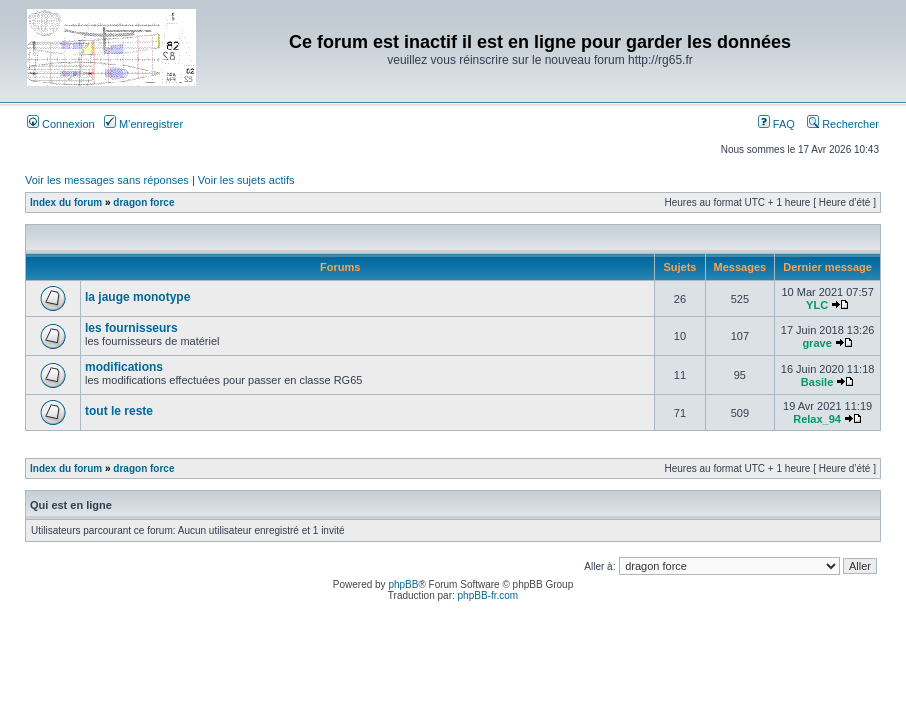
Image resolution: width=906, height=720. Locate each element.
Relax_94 (817, 419)
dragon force (143, 202)
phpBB (403, 584)
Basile (817, 382)
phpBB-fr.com (488, 595)
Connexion (61, 124)
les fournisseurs (131, 328)
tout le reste (119, 411)
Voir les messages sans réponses (107, 180)
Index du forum (66, 202)
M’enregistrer (143, 124)
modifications (124, 367)
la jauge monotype (137, 297)
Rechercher (843, 124)
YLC (817, 305)
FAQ (776, 124)
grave (816, 343)
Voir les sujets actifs (246, 180)
